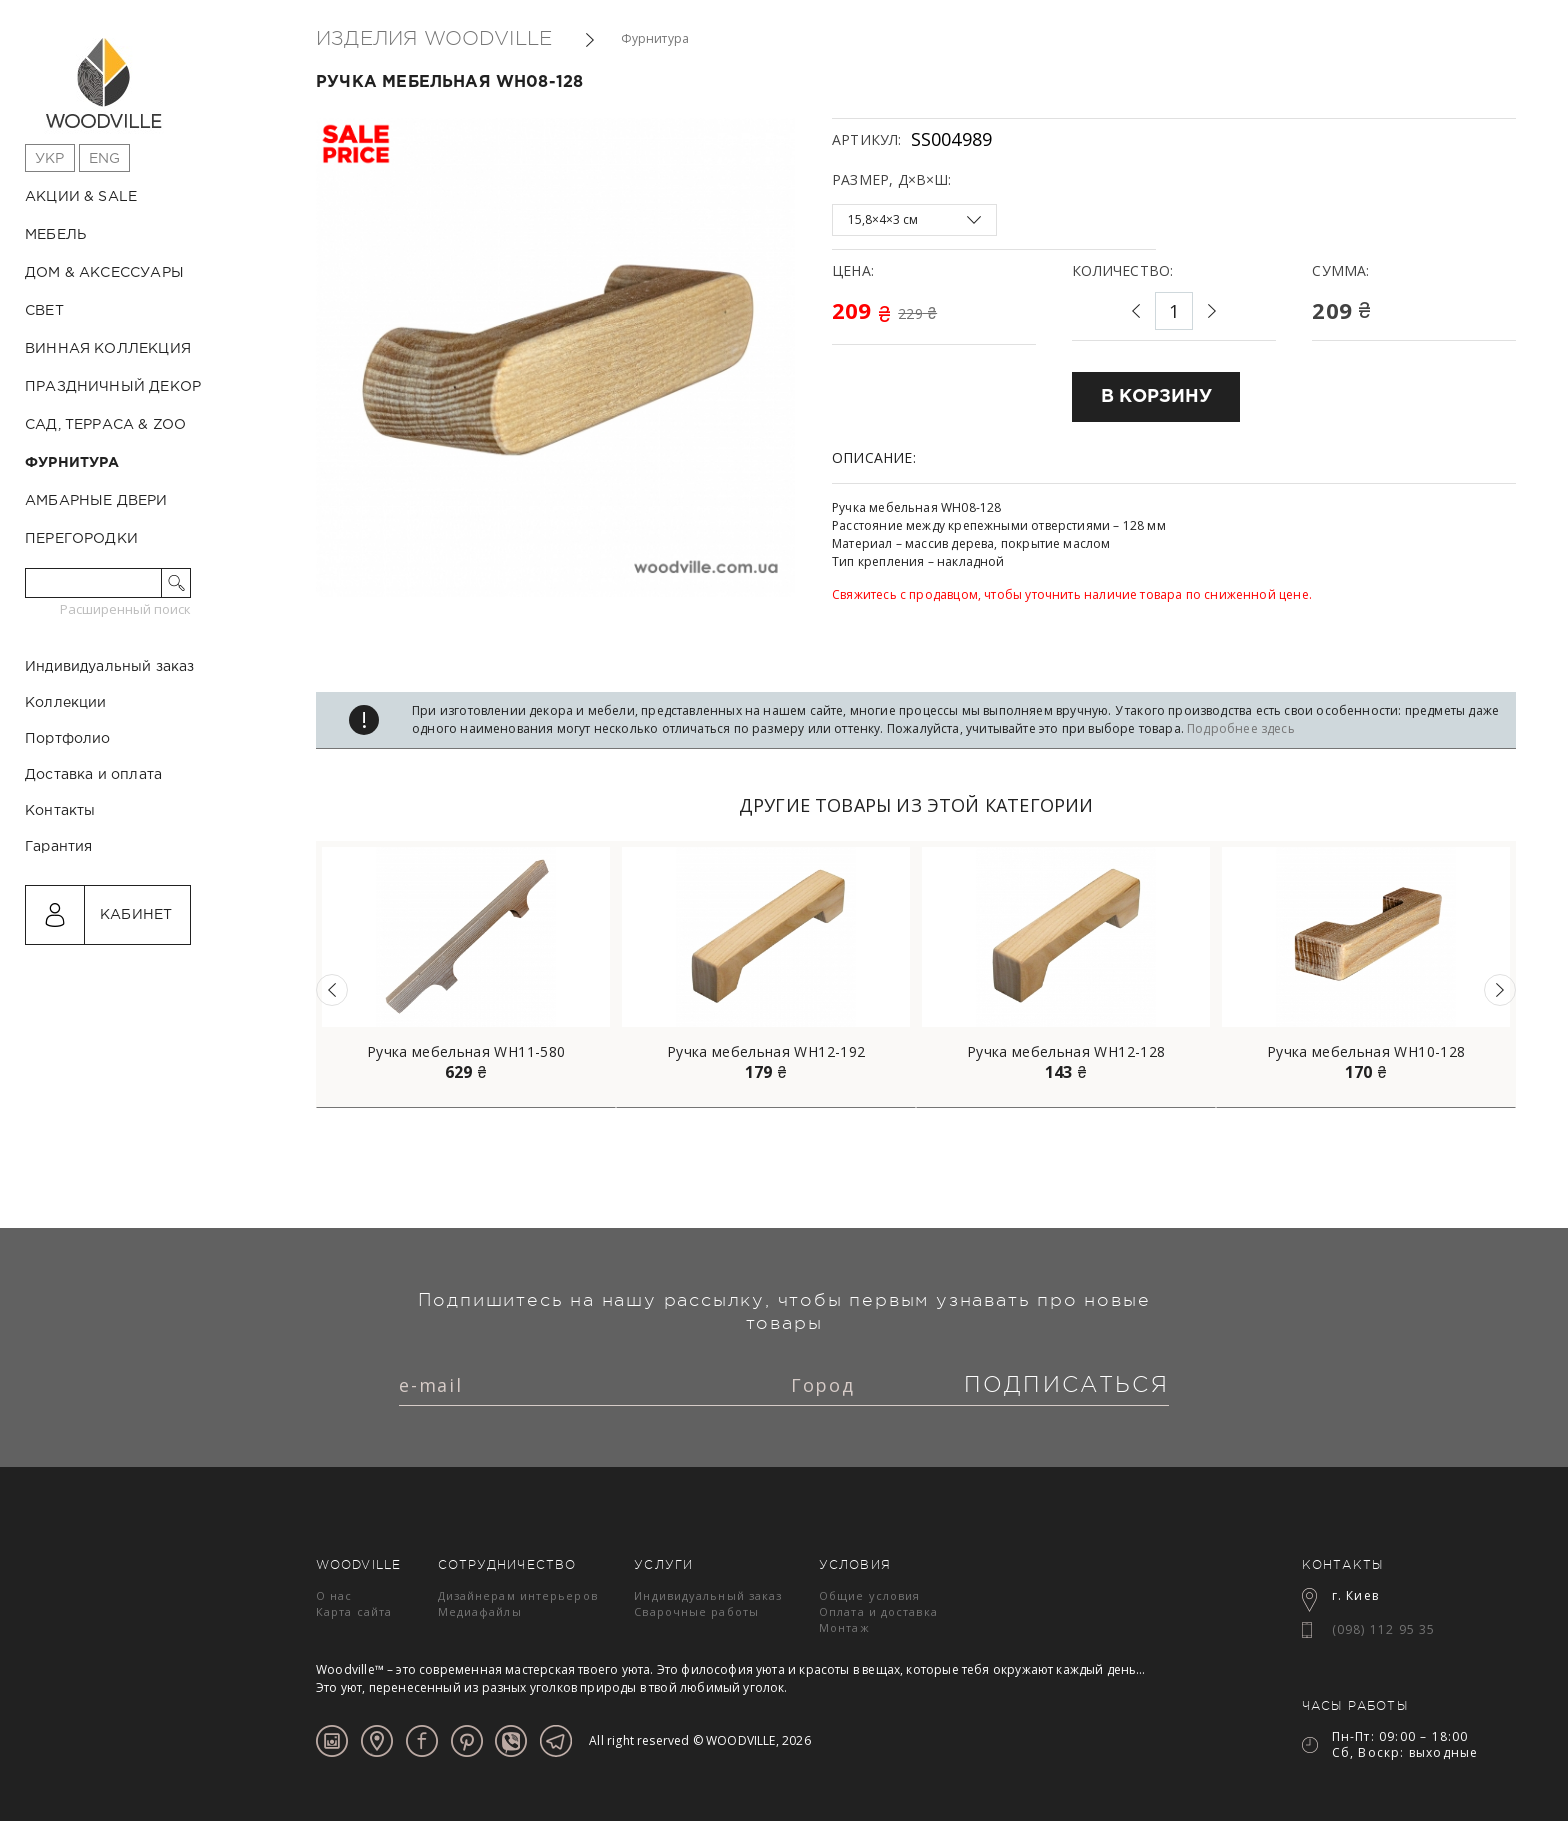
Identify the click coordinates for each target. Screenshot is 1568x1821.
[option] (466, 974)
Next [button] (1500, 990)
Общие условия (869, 1595)
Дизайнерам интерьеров (518, 1595)
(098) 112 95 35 (1384, 1629)
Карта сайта (354, 1611)
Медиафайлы (480, 1611)
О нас (334, 1595)
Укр (50, 159)
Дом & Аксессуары (104, 273)
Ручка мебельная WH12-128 (1066, 1052)
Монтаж (844, 1627)
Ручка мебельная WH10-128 (1366, 1052)
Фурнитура (72, 463)
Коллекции (66, 788)
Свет (44, 311)
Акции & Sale (81, 197)
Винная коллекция (108, 349)
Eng (105, 159)
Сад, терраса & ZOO (105, 425)
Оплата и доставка (878, 1611)
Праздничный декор (113, 387)
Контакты (60, 896)
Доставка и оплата (93, 860)
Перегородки (81, 539)
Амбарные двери (96, 501)
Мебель (55, 235)
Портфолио (68, 824)
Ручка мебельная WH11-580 (466, 1052)
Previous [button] (332, 990)
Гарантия (58, 932)
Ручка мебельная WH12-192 (766, 1052)
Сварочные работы (696, 1611)
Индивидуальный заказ (110, 752)
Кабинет (136, 1000)
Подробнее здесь (1241, 728)
